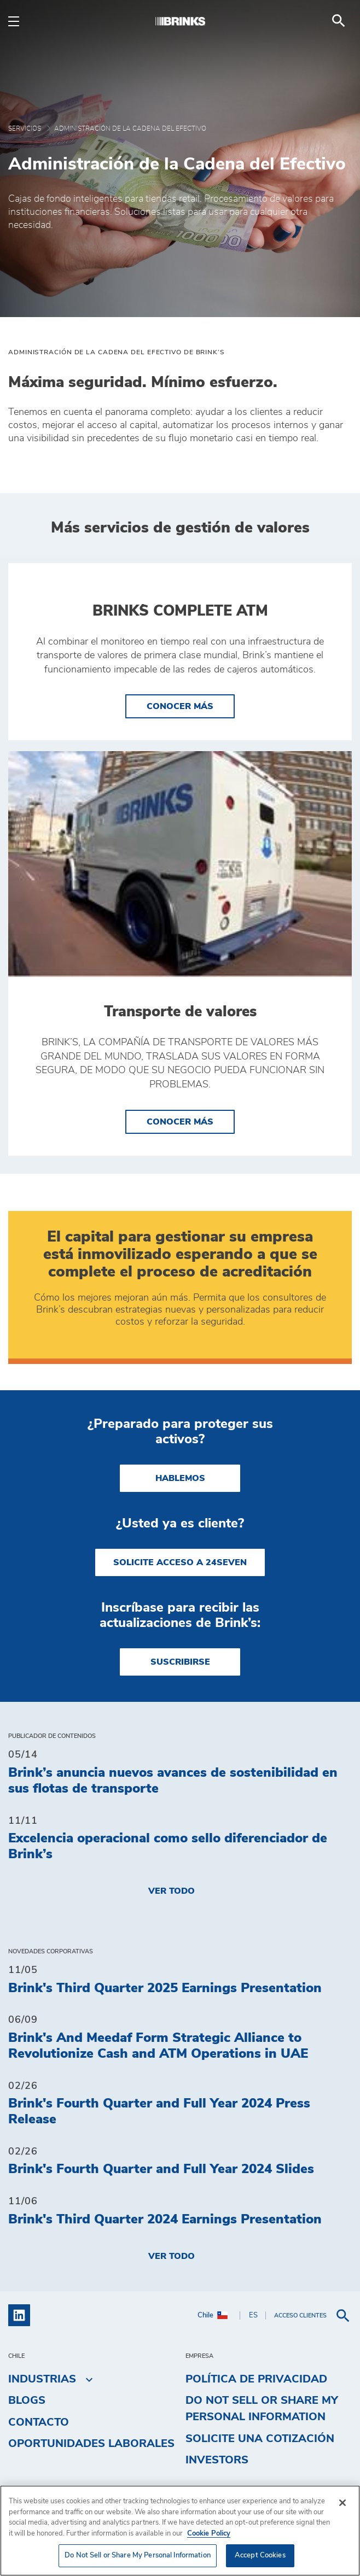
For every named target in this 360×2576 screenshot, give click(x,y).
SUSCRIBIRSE (180, 1662)
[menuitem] (339, 21)
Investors (216, 2460)
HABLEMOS (180, 1478)
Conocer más (191, 705)
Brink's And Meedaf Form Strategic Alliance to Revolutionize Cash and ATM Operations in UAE (158, 2045)
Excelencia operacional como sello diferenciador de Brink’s (167, 1846)
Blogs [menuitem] (26, 2400)
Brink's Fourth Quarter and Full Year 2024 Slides (161, 2169)
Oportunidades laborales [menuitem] (91, 2443)
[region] (180, 2530)
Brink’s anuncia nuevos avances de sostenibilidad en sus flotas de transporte (173, 1780)
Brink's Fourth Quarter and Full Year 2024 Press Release (159, 2111)
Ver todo (171, 1891)
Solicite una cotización (259, 2438)
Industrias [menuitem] (42, 2379)
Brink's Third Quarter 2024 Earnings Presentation (165, 2219)
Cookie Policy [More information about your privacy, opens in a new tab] (208, 2533)
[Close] (342, 2503)
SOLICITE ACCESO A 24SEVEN (180, 1562)
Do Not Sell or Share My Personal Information (261, 2408)
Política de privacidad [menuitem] (256, 2379)
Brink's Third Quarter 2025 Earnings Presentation (165, 1988)
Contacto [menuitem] (38, 2422)
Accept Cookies (260, 2555)
